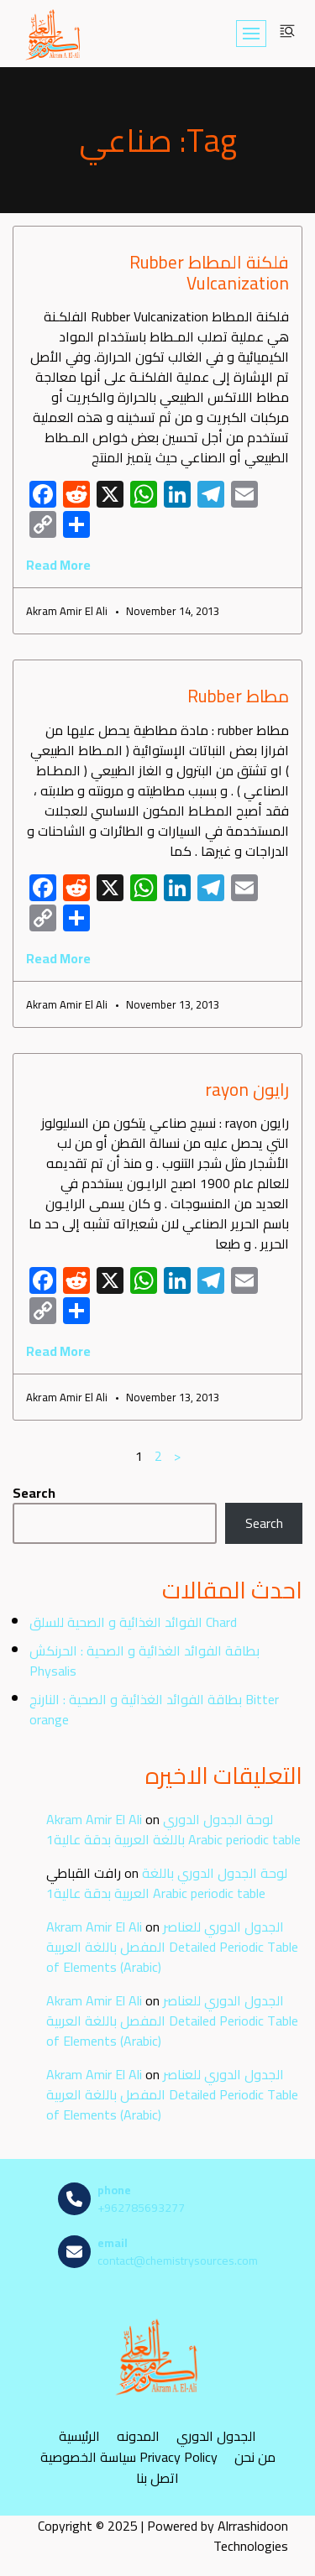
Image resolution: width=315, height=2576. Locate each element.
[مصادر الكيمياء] (53, 33)
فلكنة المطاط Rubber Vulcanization (209, 273)
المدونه (138, 2436)
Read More (58, 565)
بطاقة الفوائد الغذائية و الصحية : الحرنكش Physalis (144, 1660)
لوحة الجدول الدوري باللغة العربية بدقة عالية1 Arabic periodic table (173, 1829)
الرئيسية (79, 2436)
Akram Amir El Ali (94, 1819)
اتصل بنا (157, 2478)
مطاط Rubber (238, 696)
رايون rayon (247, 1089)
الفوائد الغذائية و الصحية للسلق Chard (133, 1622)
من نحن (255, 2457)
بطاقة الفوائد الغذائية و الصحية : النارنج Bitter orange (154, 1709)
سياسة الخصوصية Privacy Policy (129, 2457)
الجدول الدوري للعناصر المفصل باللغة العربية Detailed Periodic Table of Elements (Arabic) (172, 1946)
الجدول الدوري (216, 2436)
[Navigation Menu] (251, 33)
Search (34, 1493)
